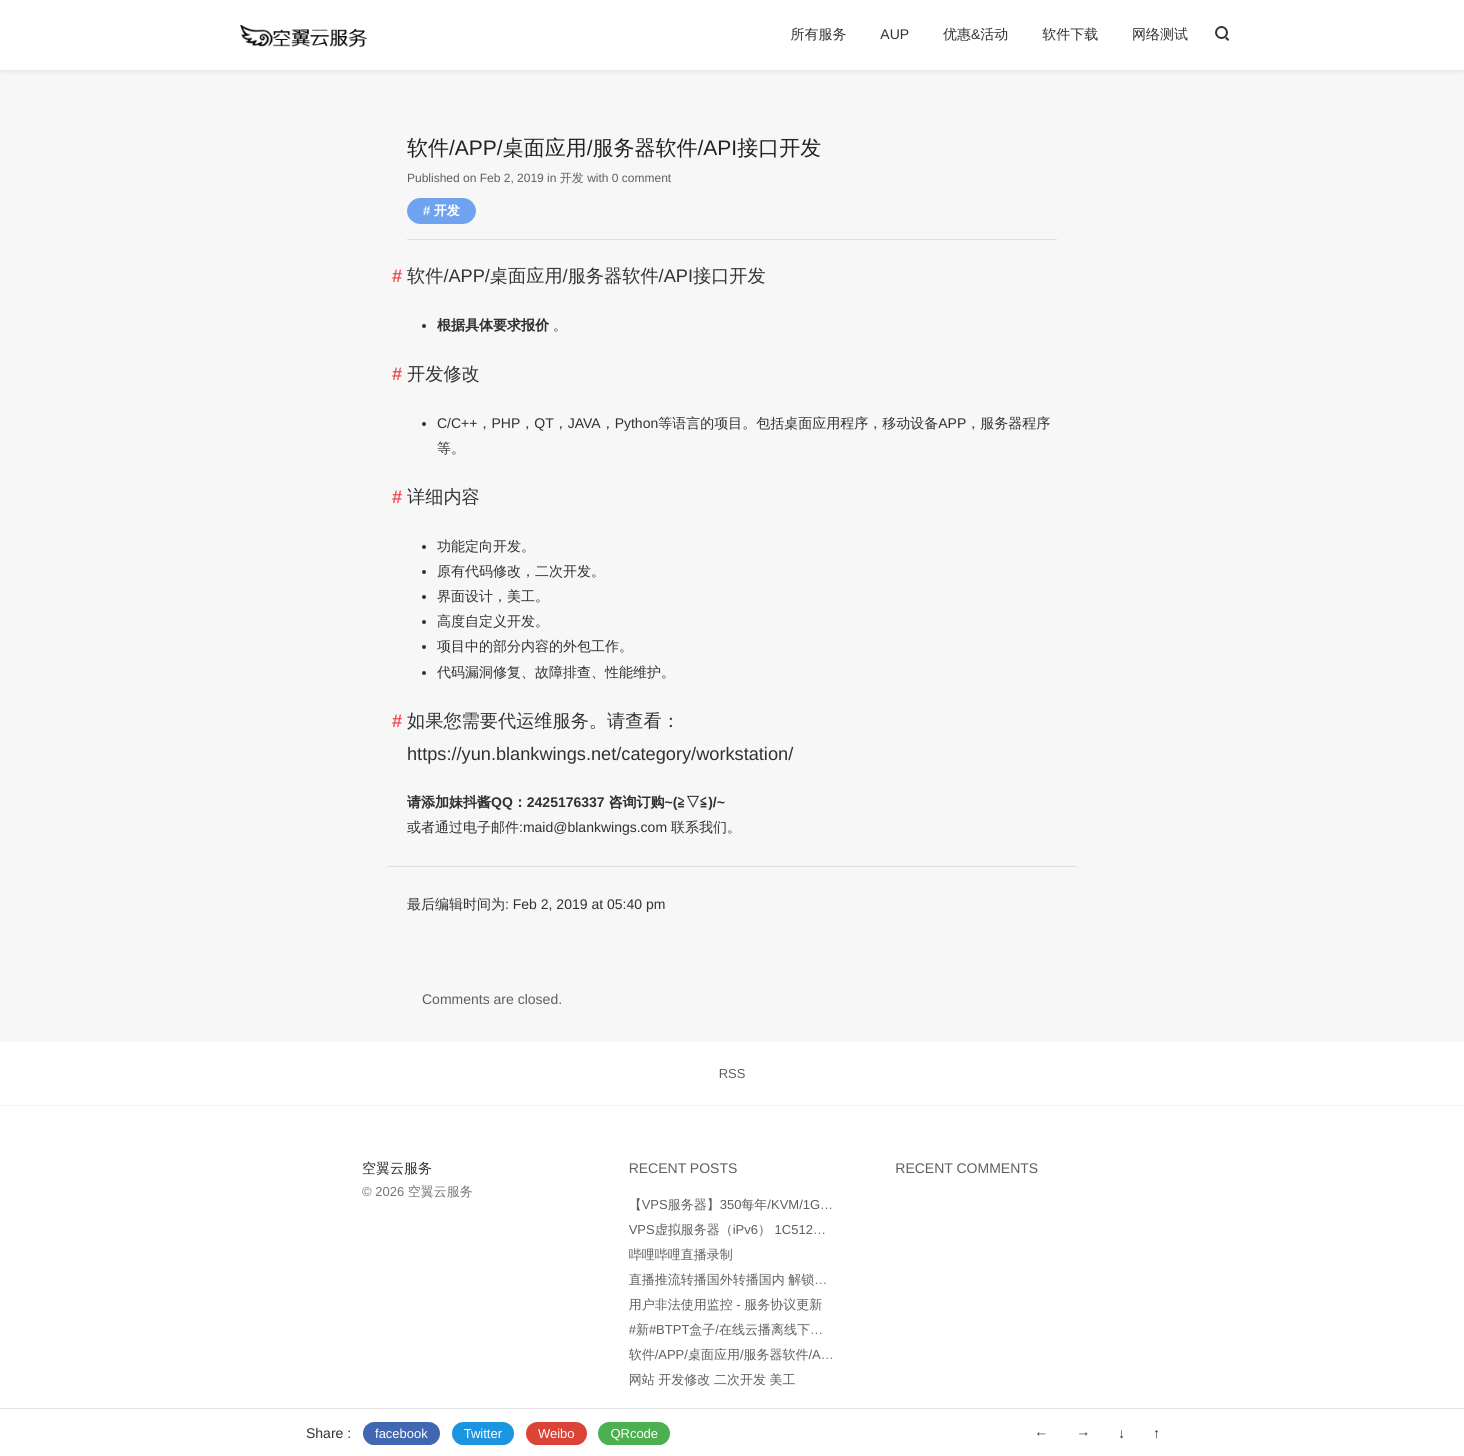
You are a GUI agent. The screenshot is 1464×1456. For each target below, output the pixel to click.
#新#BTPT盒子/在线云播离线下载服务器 (745, 1329)
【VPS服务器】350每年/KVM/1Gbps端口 (748, 1204)
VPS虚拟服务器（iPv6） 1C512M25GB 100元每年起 (782, 1229)
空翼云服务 (397, 1168)
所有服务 (818, 34)
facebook (401, 1433)
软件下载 (1070, 34)
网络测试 (1160, 34)
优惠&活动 (975, 34)
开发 (572, 178)
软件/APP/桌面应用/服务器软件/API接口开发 (757, 1354)
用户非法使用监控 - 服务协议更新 (726, 1304)
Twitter (483, 1433)
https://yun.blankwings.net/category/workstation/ (600, 754)
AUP (894, 34)
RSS (732, 1073)
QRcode (634, 1433)
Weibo (556, 1433)
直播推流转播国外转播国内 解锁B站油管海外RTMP (777, 1279)
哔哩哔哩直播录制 (681, 1254)
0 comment (641, 178)
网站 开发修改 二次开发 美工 (712, 1379)
